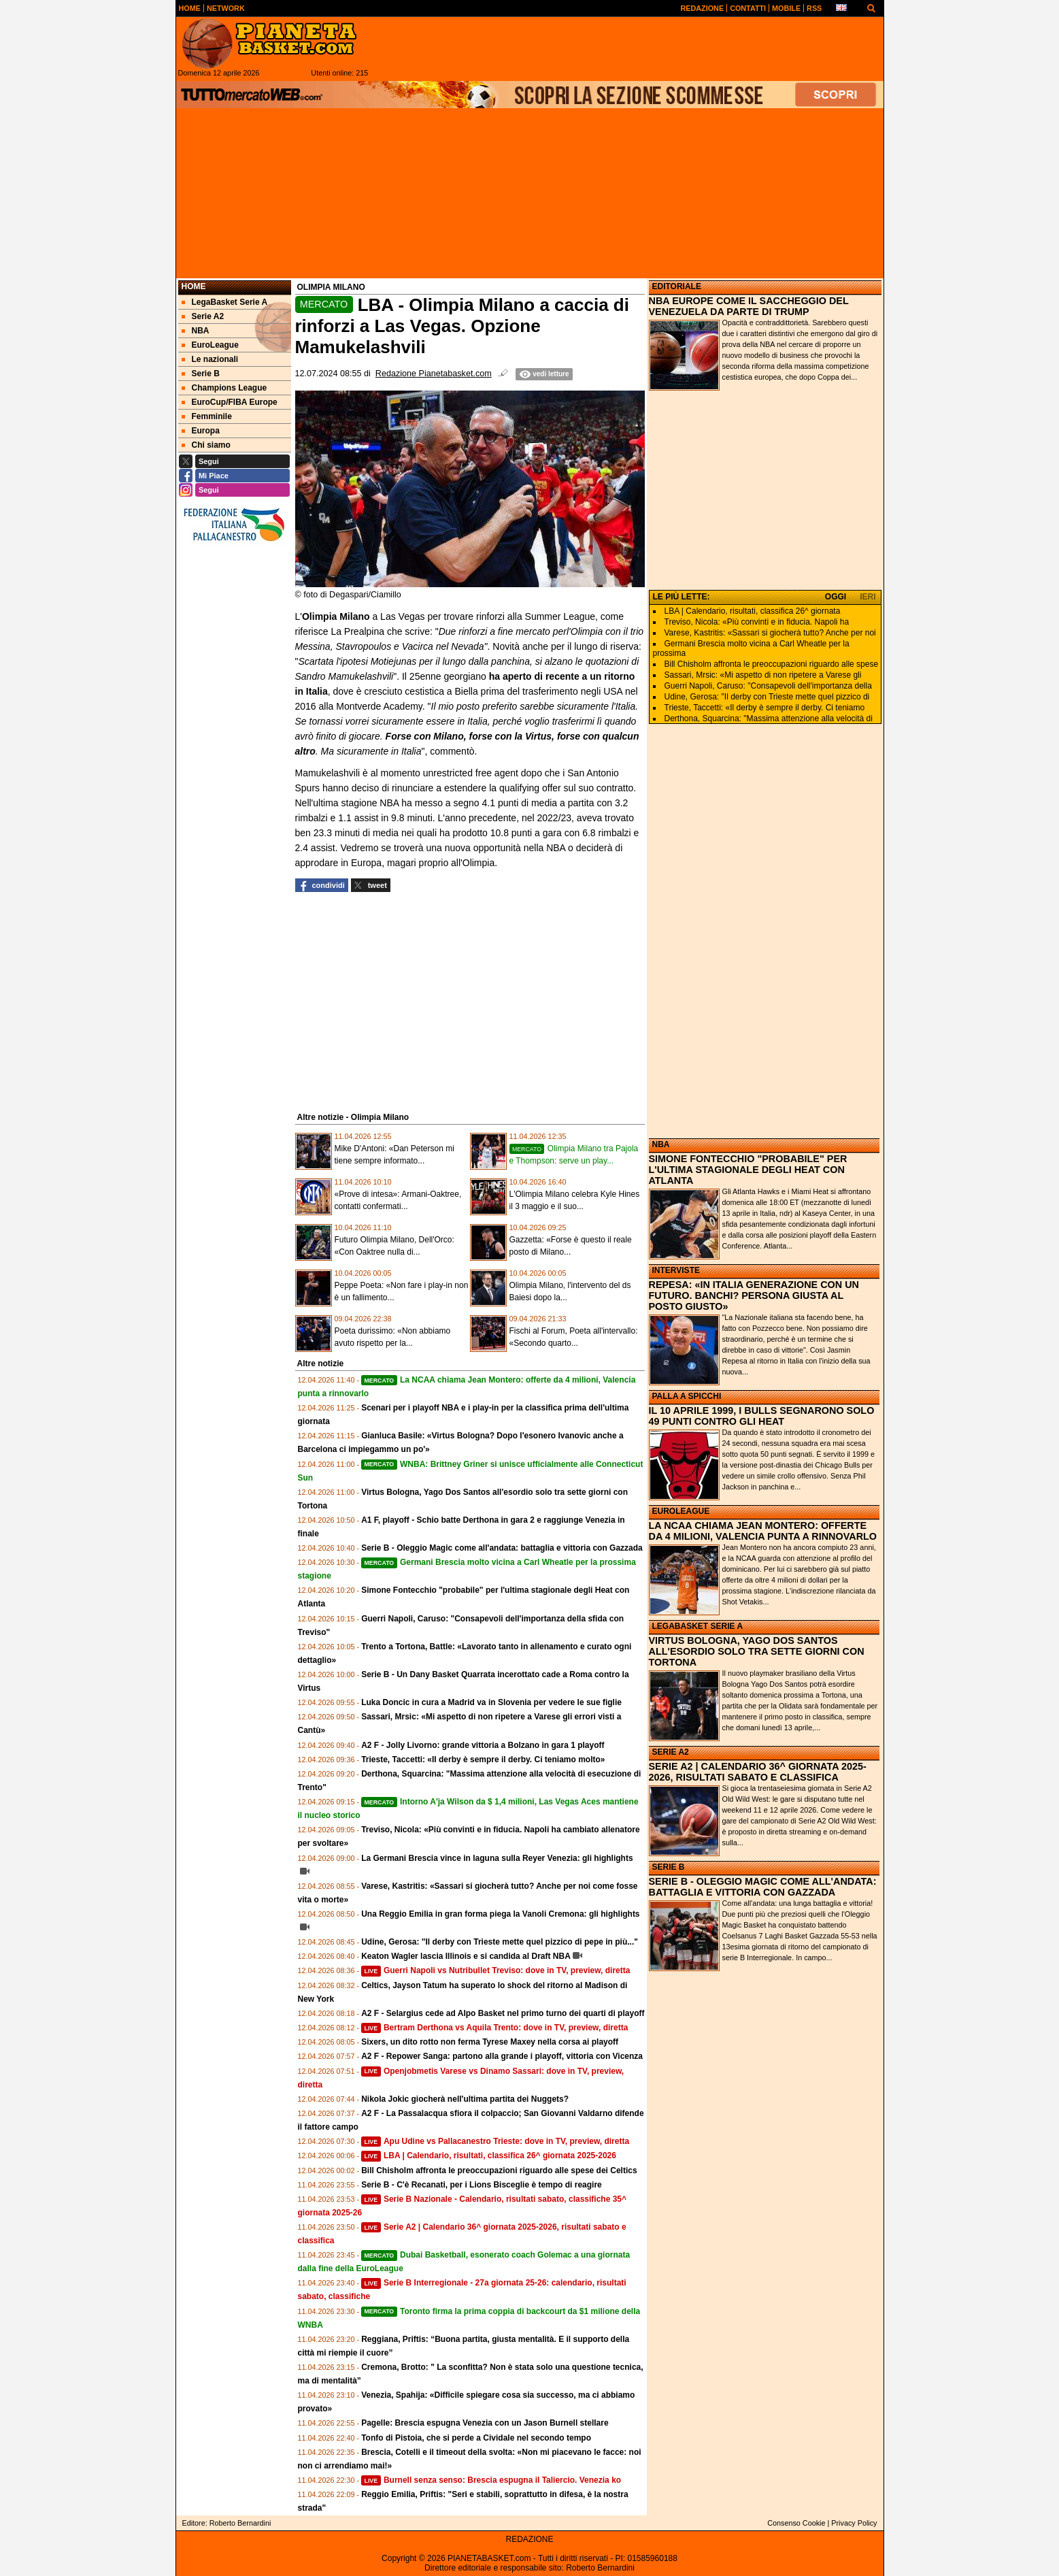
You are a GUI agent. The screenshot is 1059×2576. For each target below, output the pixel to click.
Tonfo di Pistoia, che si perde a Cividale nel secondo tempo (476, 2438)
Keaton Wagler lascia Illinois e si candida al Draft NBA (466, 1956)
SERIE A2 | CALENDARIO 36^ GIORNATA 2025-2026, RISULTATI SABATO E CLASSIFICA (758, 1772)
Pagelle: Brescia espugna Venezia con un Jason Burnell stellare (484, 2423)
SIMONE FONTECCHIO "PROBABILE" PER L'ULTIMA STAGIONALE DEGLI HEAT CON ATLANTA (748, 1169)
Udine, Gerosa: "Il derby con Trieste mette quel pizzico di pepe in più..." (499, 1942)
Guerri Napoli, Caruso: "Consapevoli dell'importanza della (768, 686)
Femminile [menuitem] (207, 416)
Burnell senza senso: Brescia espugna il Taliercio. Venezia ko (491, 2480)
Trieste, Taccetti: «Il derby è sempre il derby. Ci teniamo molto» (483, 1759)
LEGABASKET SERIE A (697, 1626)
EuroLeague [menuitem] (210, 345)
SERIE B (668, 1867)
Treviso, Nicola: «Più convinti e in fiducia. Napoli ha (757, 622)
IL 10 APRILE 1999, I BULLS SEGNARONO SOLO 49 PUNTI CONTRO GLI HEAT (762, 1416)
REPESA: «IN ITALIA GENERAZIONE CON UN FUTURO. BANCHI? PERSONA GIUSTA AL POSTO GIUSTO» (754, 1295)
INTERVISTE (676, 1270)
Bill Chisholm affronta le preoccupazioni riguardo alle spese (772, 664)
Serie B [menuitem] (201, 373)
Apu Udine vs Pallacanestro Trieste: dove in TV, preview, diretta (495, 2141)
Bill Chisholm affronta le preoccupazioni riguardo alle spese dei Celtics (499, 2170)
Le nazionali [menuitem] (210, 359)
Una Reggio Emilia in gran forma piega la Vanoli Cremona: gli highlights (500, 1914)
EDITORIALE (676, 286)
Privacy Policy (854, 2523)
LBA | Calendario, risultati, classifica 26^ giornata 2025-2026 (488, 2155)
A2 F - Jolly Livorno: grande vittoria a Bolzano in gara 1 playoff (482, 1745)
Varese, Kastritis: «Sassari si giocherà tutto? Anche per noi (770, 633)
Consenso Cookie (796, 2523)
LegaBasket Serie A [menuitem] (225, 302)
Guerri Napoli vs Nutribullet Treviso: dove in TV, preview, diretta (495, 1970)
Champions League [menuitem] (224, 388)
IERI (867, 596)
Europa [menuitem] (201, 430)
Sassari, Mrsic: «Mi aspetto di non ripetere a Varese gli (763, 675)
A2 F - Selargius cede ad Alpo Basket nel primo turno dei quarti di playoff (502, 2013)
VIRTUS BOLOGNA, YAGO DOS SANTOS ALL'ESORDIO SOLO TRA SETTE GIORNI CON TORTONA (756, 1651)
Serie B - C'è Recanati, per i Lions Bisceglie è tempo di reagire (481, 2185)
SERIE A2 (670, 1752)
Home (194, 286)
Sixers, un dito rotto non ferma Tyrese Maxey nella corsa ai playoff (489, 2042)
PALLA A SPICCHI (687, 1396)
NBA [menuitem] (195, 330)
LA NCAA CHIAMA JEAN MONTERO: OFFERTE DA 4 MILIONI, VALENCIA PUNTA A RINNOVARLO (763, 1531)
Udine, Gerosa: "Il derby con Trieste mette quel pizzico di (767, 696)
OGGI (835, 596)
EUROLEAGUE (681, 1511)
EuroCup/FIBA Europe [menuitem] (230, 402)
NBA (661, 1144)
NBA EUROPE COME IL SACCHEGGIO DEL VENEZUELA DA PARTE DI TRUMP (749, 306)
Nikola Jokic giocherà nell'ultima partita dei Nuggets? (465, 2099)
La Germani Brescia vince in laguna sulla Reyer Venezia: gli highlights (497, 1858)
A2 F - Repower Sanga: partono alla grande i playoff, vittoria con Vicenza (502, 2056)
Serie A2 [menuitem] (203, 316)
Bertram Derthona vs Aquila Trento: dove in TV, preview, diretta (494, 2027)
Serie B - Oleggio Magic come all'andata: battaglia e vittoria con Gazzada (502, 1548)
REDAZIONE (529, 2539)
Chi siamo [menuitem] (206, 445)
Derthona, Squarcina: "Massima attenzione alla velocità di (769, 718)
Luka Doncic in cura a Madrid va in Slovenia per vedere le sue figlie (491, 1702)
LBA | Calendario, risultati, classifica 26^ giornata (753, 611)
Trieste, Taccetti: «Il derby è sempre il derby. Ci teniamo (765, 707)
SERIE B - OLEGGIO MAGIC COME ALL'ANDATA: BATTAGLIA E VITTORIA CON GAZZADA (763, 1887)
